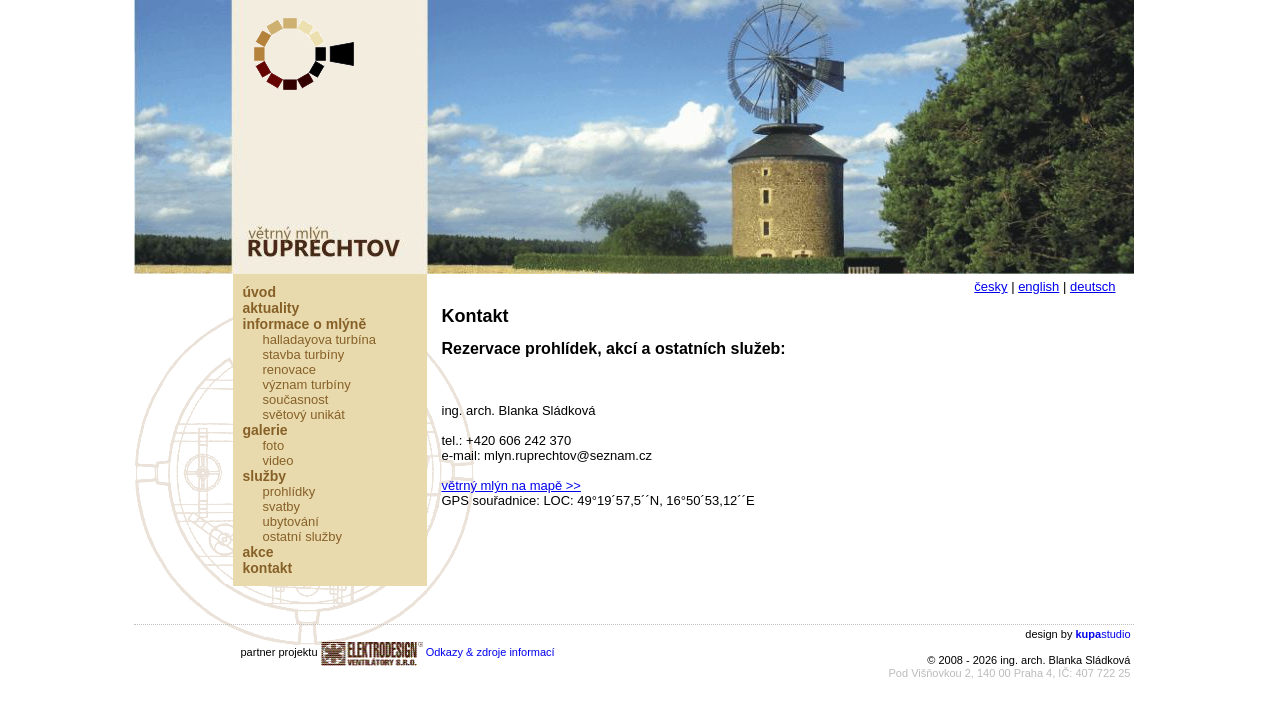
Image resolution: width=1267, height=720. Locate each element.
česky (990, 286)
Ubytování (291, 521)
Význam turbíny (307, 384)
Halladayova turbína (319, 339)
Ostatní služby (303, 536)
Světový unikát (304, 414)
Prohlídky (289, 491)
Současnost (296, 399)
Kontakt (268, 568)
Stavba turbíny (304, 354)
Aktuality (271, 308)
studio (1102, 634)
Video (278, 460)
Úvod (259, 292)
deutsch (1093, 286)
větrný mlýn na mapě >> (511, 485)
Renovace (289, 369)
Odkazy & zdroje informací (490, 652)
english (1038, 286)
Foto (274, 445)
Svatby (282, 506)
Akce (258, 552)
